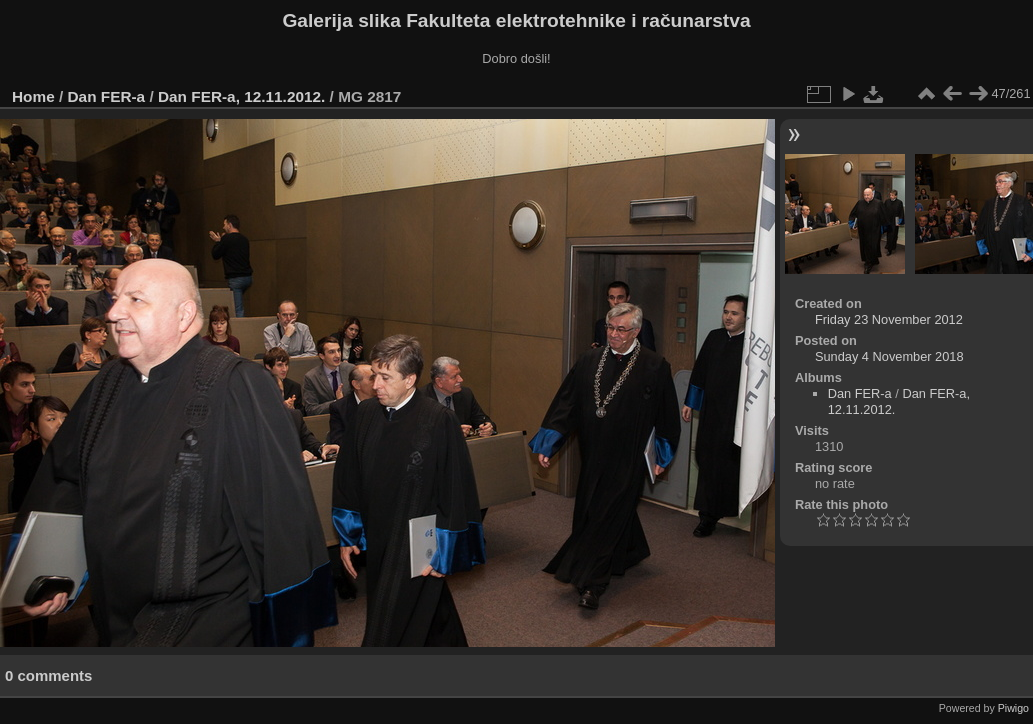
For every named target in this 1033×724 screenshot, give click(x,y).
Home (33, 96)
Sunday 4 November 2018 (889, 356)
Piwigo (1013, 708)
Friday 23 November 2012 (889, 319)
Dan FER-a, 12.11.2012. (241, 96)
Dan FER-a (107, 96)
